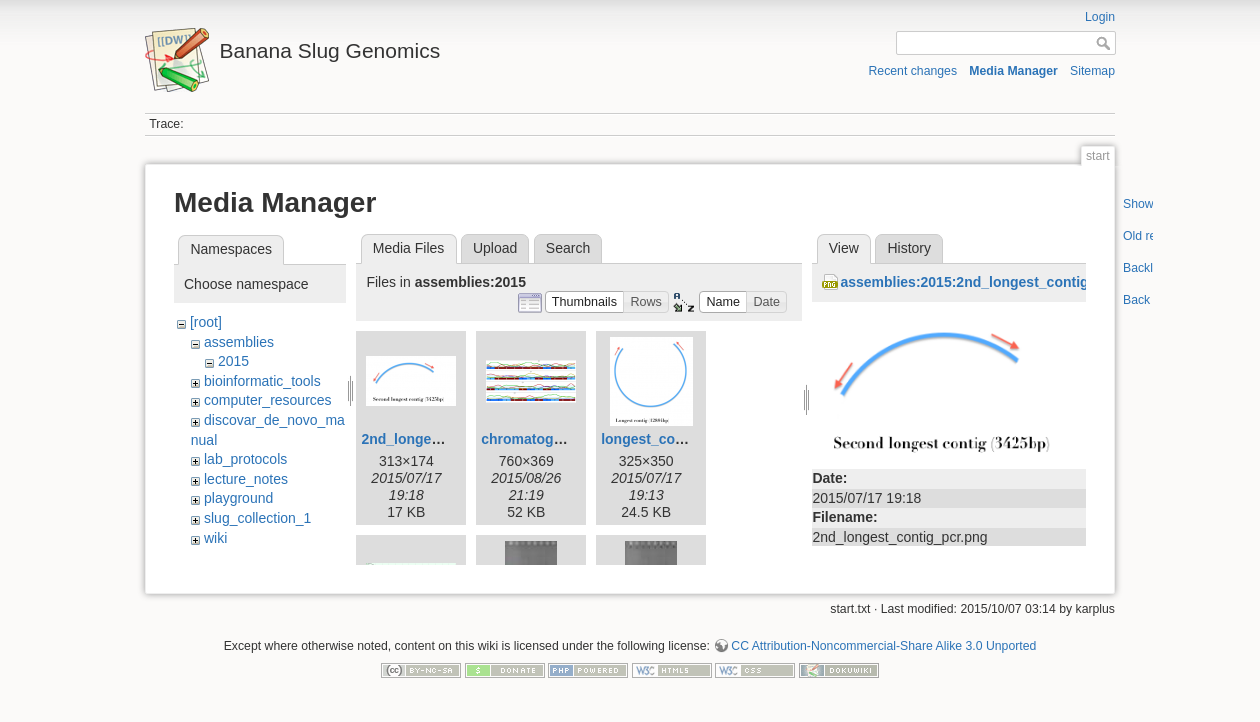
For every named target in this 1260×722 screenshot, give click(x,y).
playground (238, 498)
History (909, 248)
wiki (215, 538)
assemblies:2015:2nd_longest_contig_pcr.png (993, 282)
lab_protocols (245, 459)
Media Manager (1013, 71)
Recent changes (913, 71)
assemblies (239, 342)
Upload (495, 248)
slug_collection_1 (257, 518)
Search (568, 248)
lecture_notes (246, 479)
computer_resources (268, 400)
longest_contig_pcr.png (680, 439)
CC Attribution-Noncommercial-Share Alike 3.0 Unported (883, 656)
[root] (206, 322)
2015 (233, 361)
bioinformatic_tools (262, 381)
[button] (585, 302)
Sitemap (1092, 71)
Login (1100, 17)
